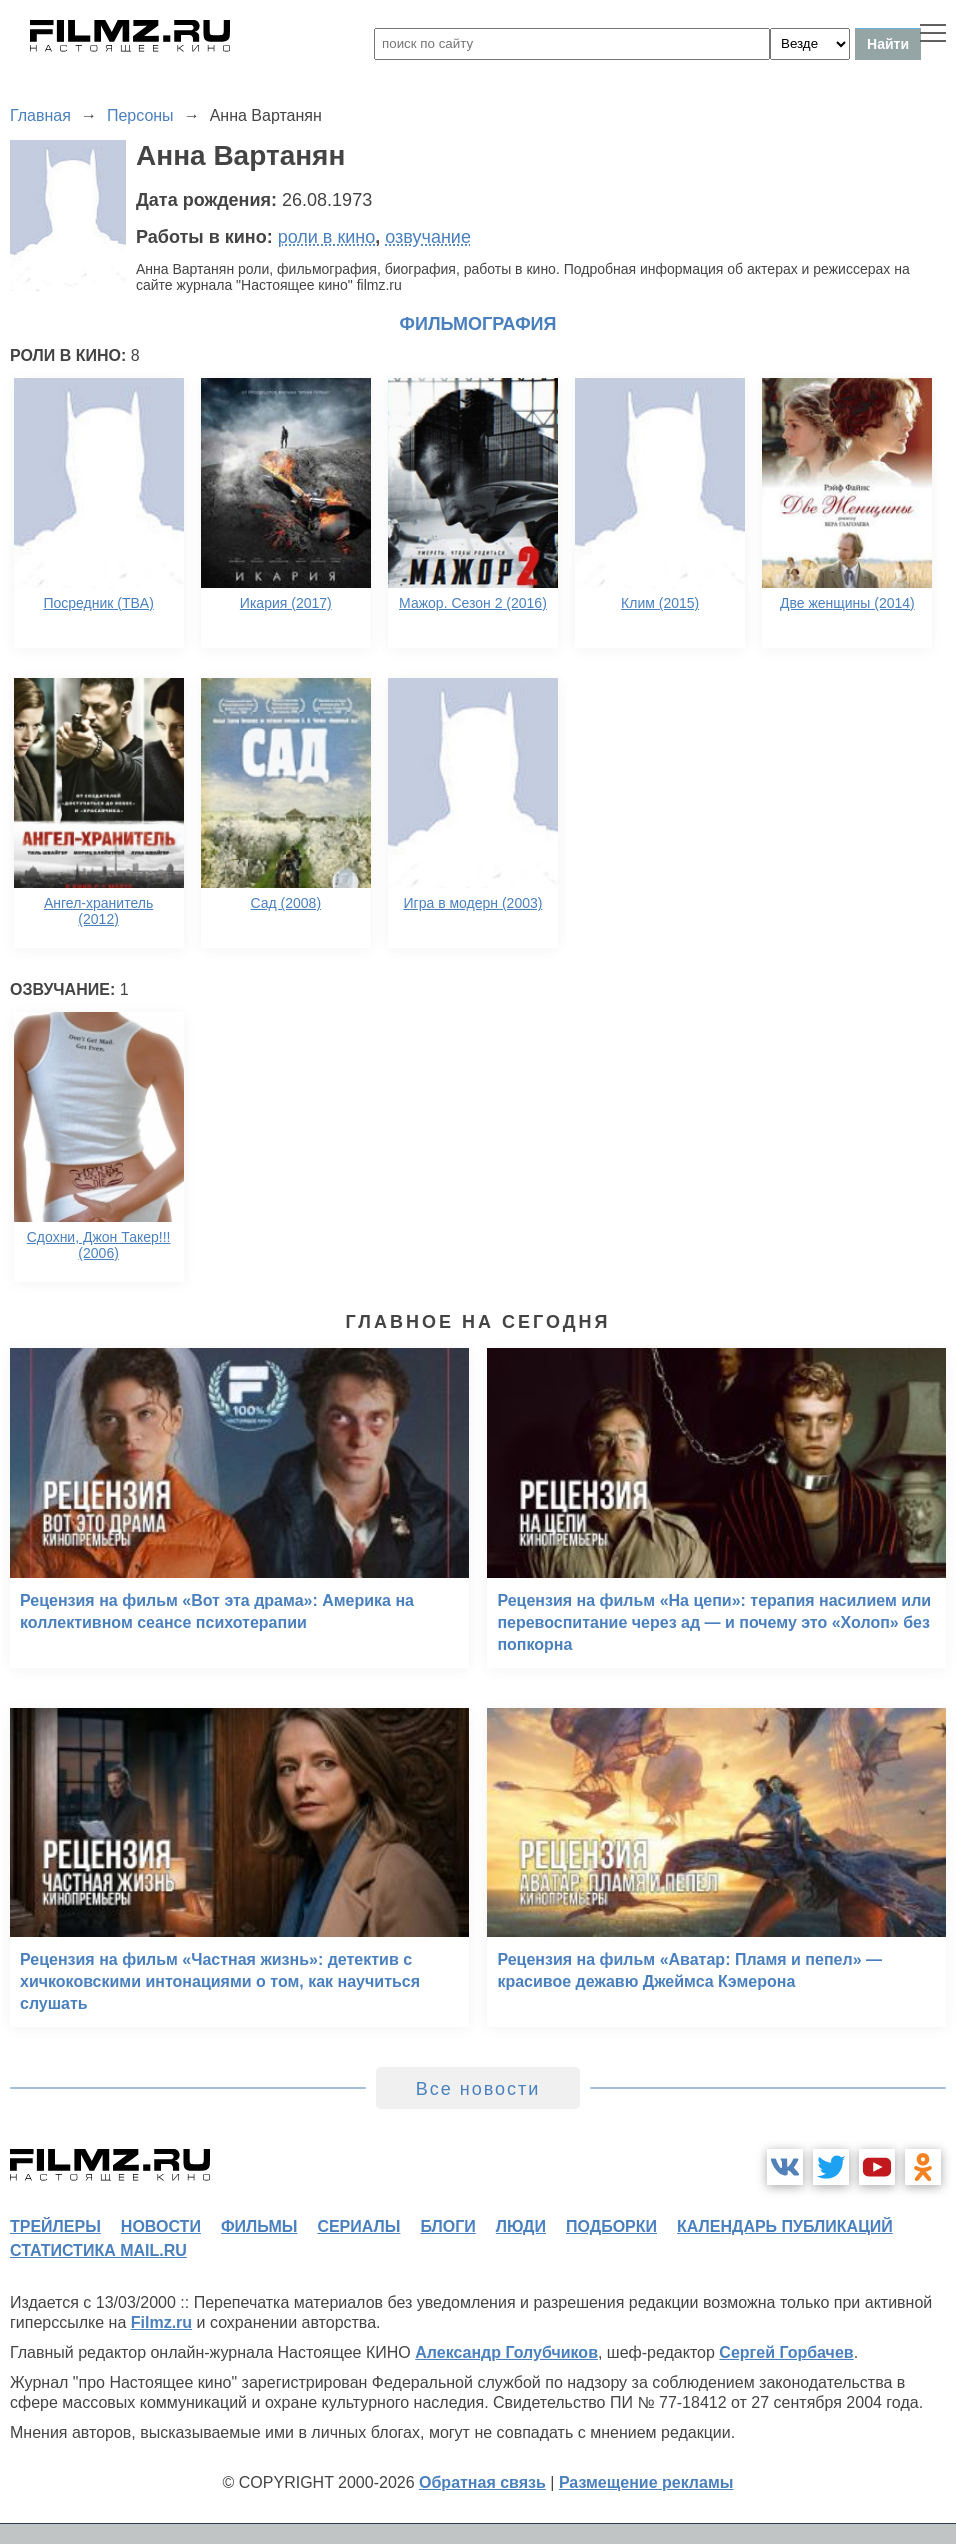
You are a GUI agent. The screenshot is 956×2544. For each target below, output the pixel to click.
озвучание (428, 237)
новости (161, 2226)
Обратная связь (482, 2482)
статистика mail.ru (98, 2250)
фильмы (259, 2226)
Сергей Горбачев (786, 2352)
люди (521, 2226)
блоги (447, 2226)
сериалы (358, 2226)
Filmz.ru (161, 2322)
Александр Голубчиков (506, 2352)
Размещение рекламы (646, 2482)
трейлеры (55, 2226)
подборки (611, 2226)
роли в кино (327, 237)
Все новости (478, 2089)
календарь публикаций (785, 2226)
